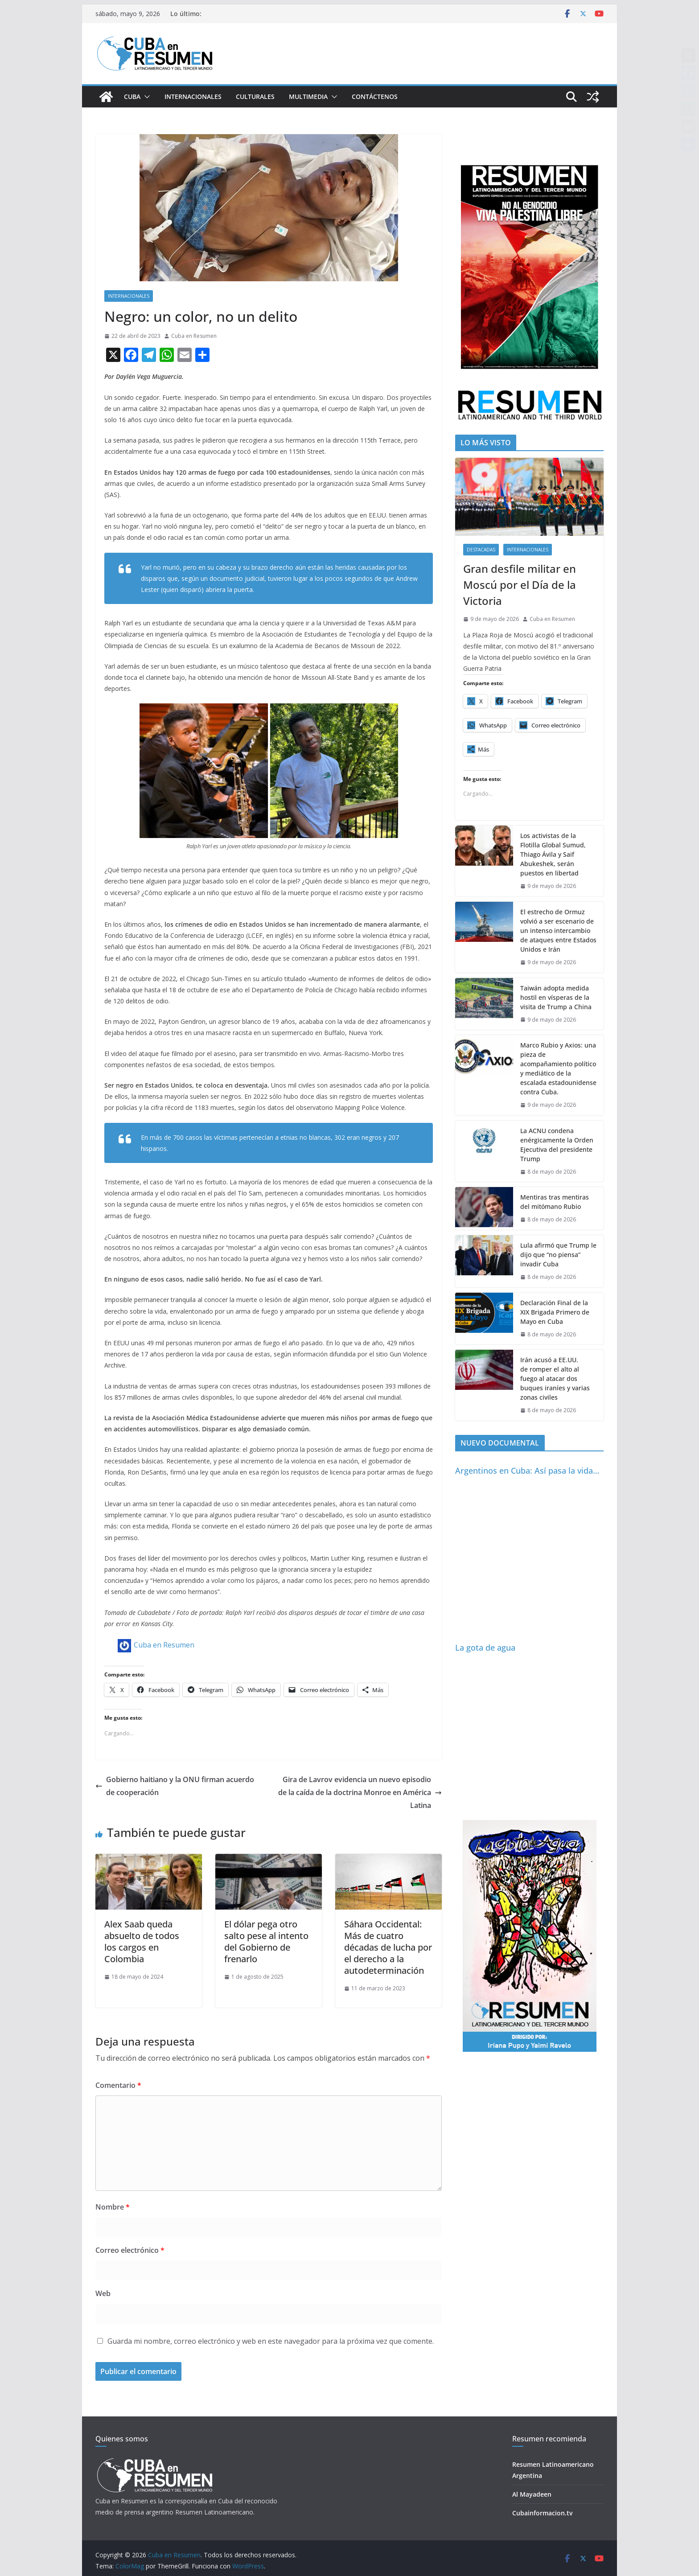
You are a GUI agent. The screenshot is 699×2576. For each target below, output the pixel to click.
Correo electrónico (129, 2250)
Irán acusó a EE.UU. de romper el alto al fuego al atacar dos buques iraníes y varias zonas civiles (555, 1378)
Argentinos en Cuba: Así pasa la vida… (527, 1470)
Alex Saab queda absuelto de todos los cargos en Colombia (141, 1941)
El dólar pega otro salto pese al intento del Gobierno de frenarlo (266, 1941)
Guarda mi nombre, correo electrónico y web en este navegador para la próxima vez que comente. (270, 2341)
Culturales (255, 96)
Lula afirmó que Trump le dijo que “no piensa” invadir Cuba (558, 1254)
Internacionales (193, 96)
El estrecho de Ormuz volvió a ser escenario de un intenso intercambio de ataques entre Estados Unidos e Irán (558, 930)
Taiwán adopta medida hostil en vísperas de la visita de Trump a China (556, 997)
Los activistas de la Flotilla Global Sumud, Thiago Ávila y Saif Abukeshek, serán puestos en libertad (553, 854)
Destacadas (481, 549)
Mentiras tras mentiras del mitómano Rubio (554, 1202)
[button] (145, 96)
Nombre (112, 2207)
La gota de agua (485, 1647)
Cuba (132, 96)
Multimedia (308, 96)
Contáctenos (375, 96)
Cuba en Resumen (194, 336)
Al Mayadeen (531, 2494)
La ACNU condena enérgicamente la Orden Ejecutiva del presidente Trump (556, 1144)
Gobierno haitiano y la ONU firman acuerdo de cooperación (174, 1786)
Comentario (118, 2085)
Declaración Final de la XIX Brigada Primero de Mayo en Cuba (554, 1312)
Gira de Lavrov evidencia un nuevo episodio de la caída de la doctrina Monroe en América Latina (360, 1792)
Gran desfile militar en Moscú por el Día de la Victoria (519, 584)
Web (103, 2293)
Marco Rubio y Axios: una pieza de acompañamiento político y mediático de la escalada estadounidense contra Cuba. (558, 1068)
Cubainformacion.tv (542, 2513)
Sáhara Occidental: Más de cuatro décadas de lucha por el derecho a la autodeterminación (388, 1947)
